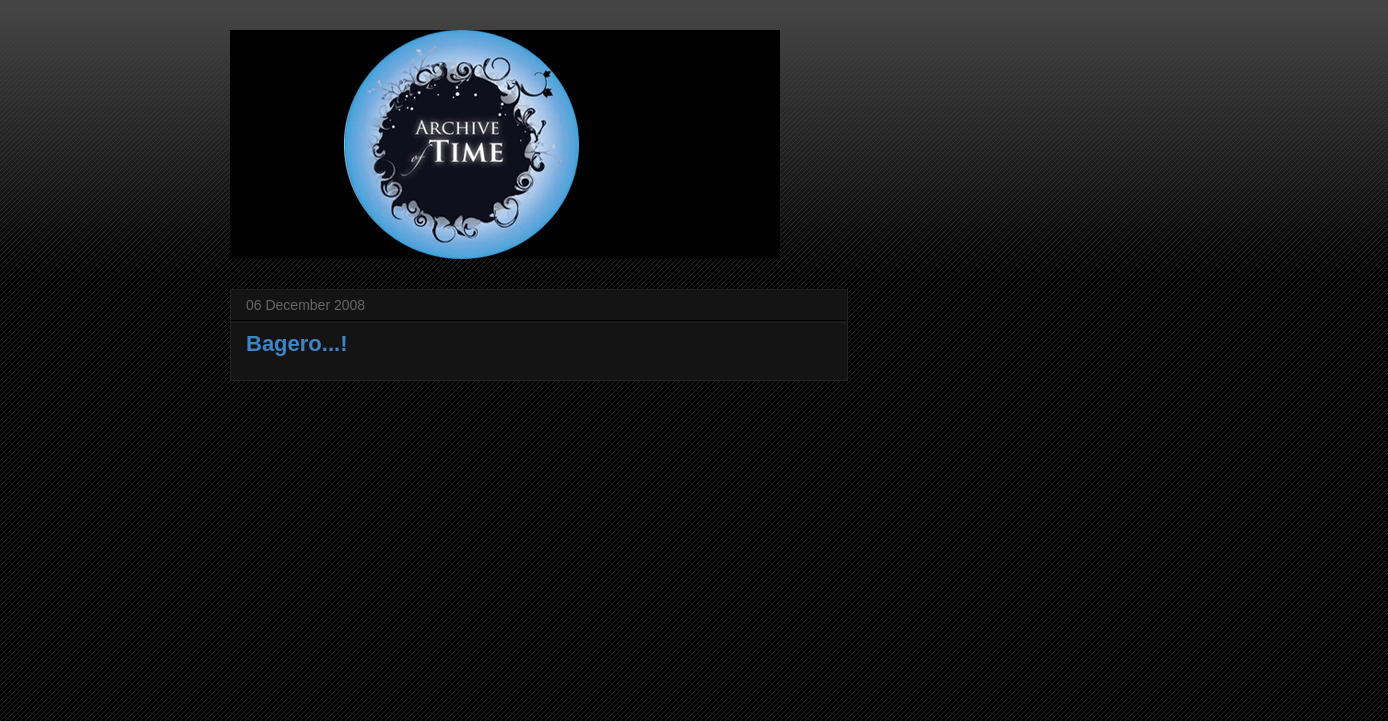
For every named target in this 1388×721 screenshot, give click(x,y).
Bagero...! (296, 343)
